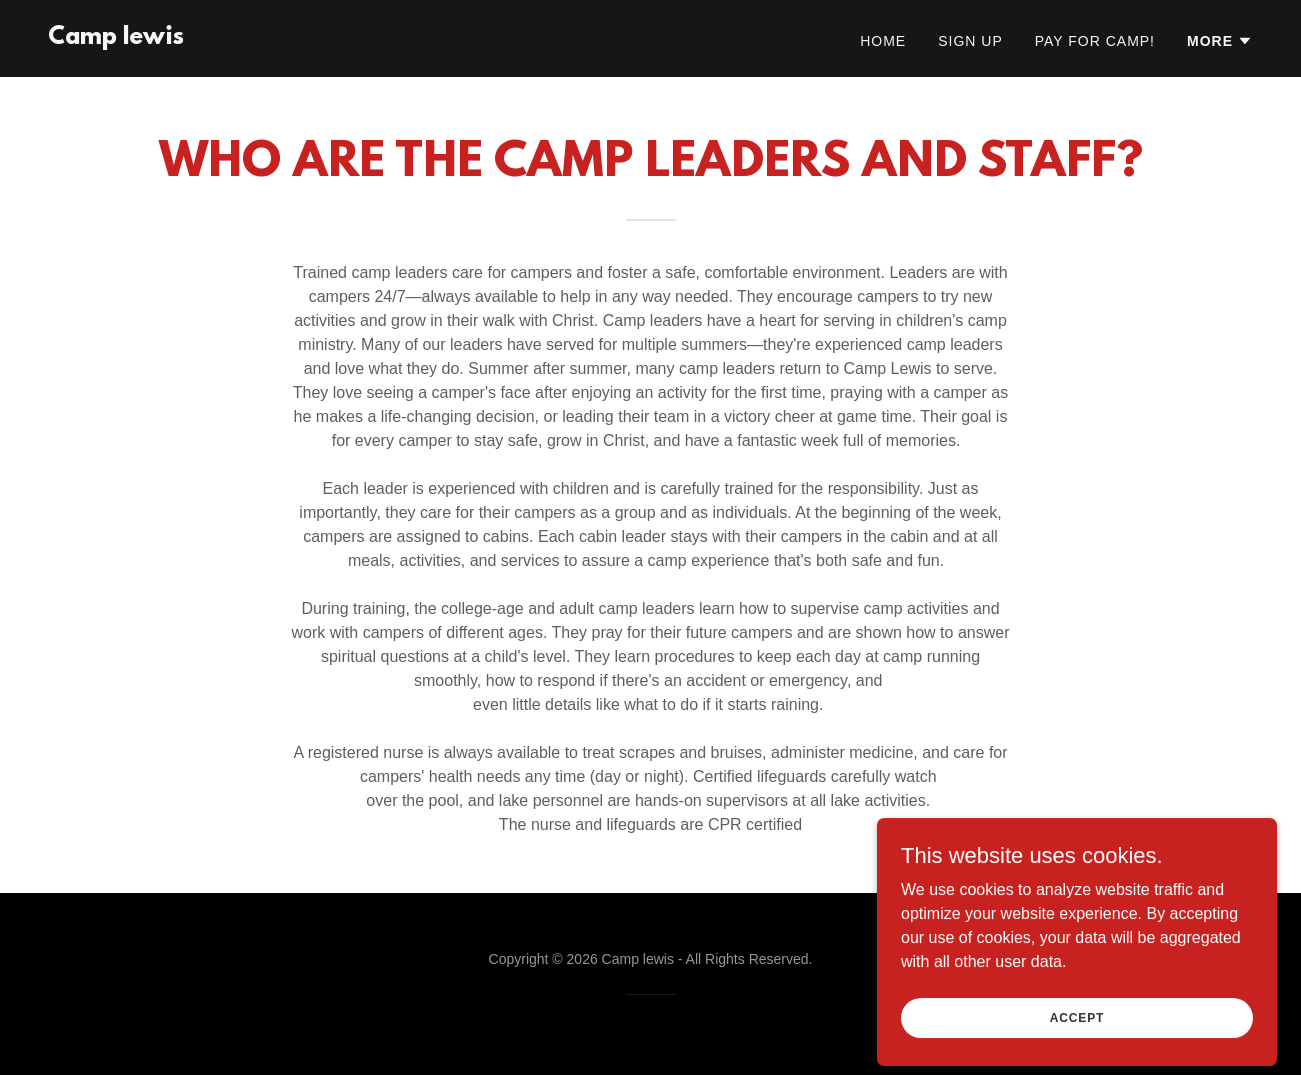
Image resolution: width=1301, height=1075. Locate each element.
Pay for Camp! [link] (1095, 41)
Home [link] (883, 41)
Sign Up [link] (970, 41)
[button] (1220, 41)
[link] (116, 38)
